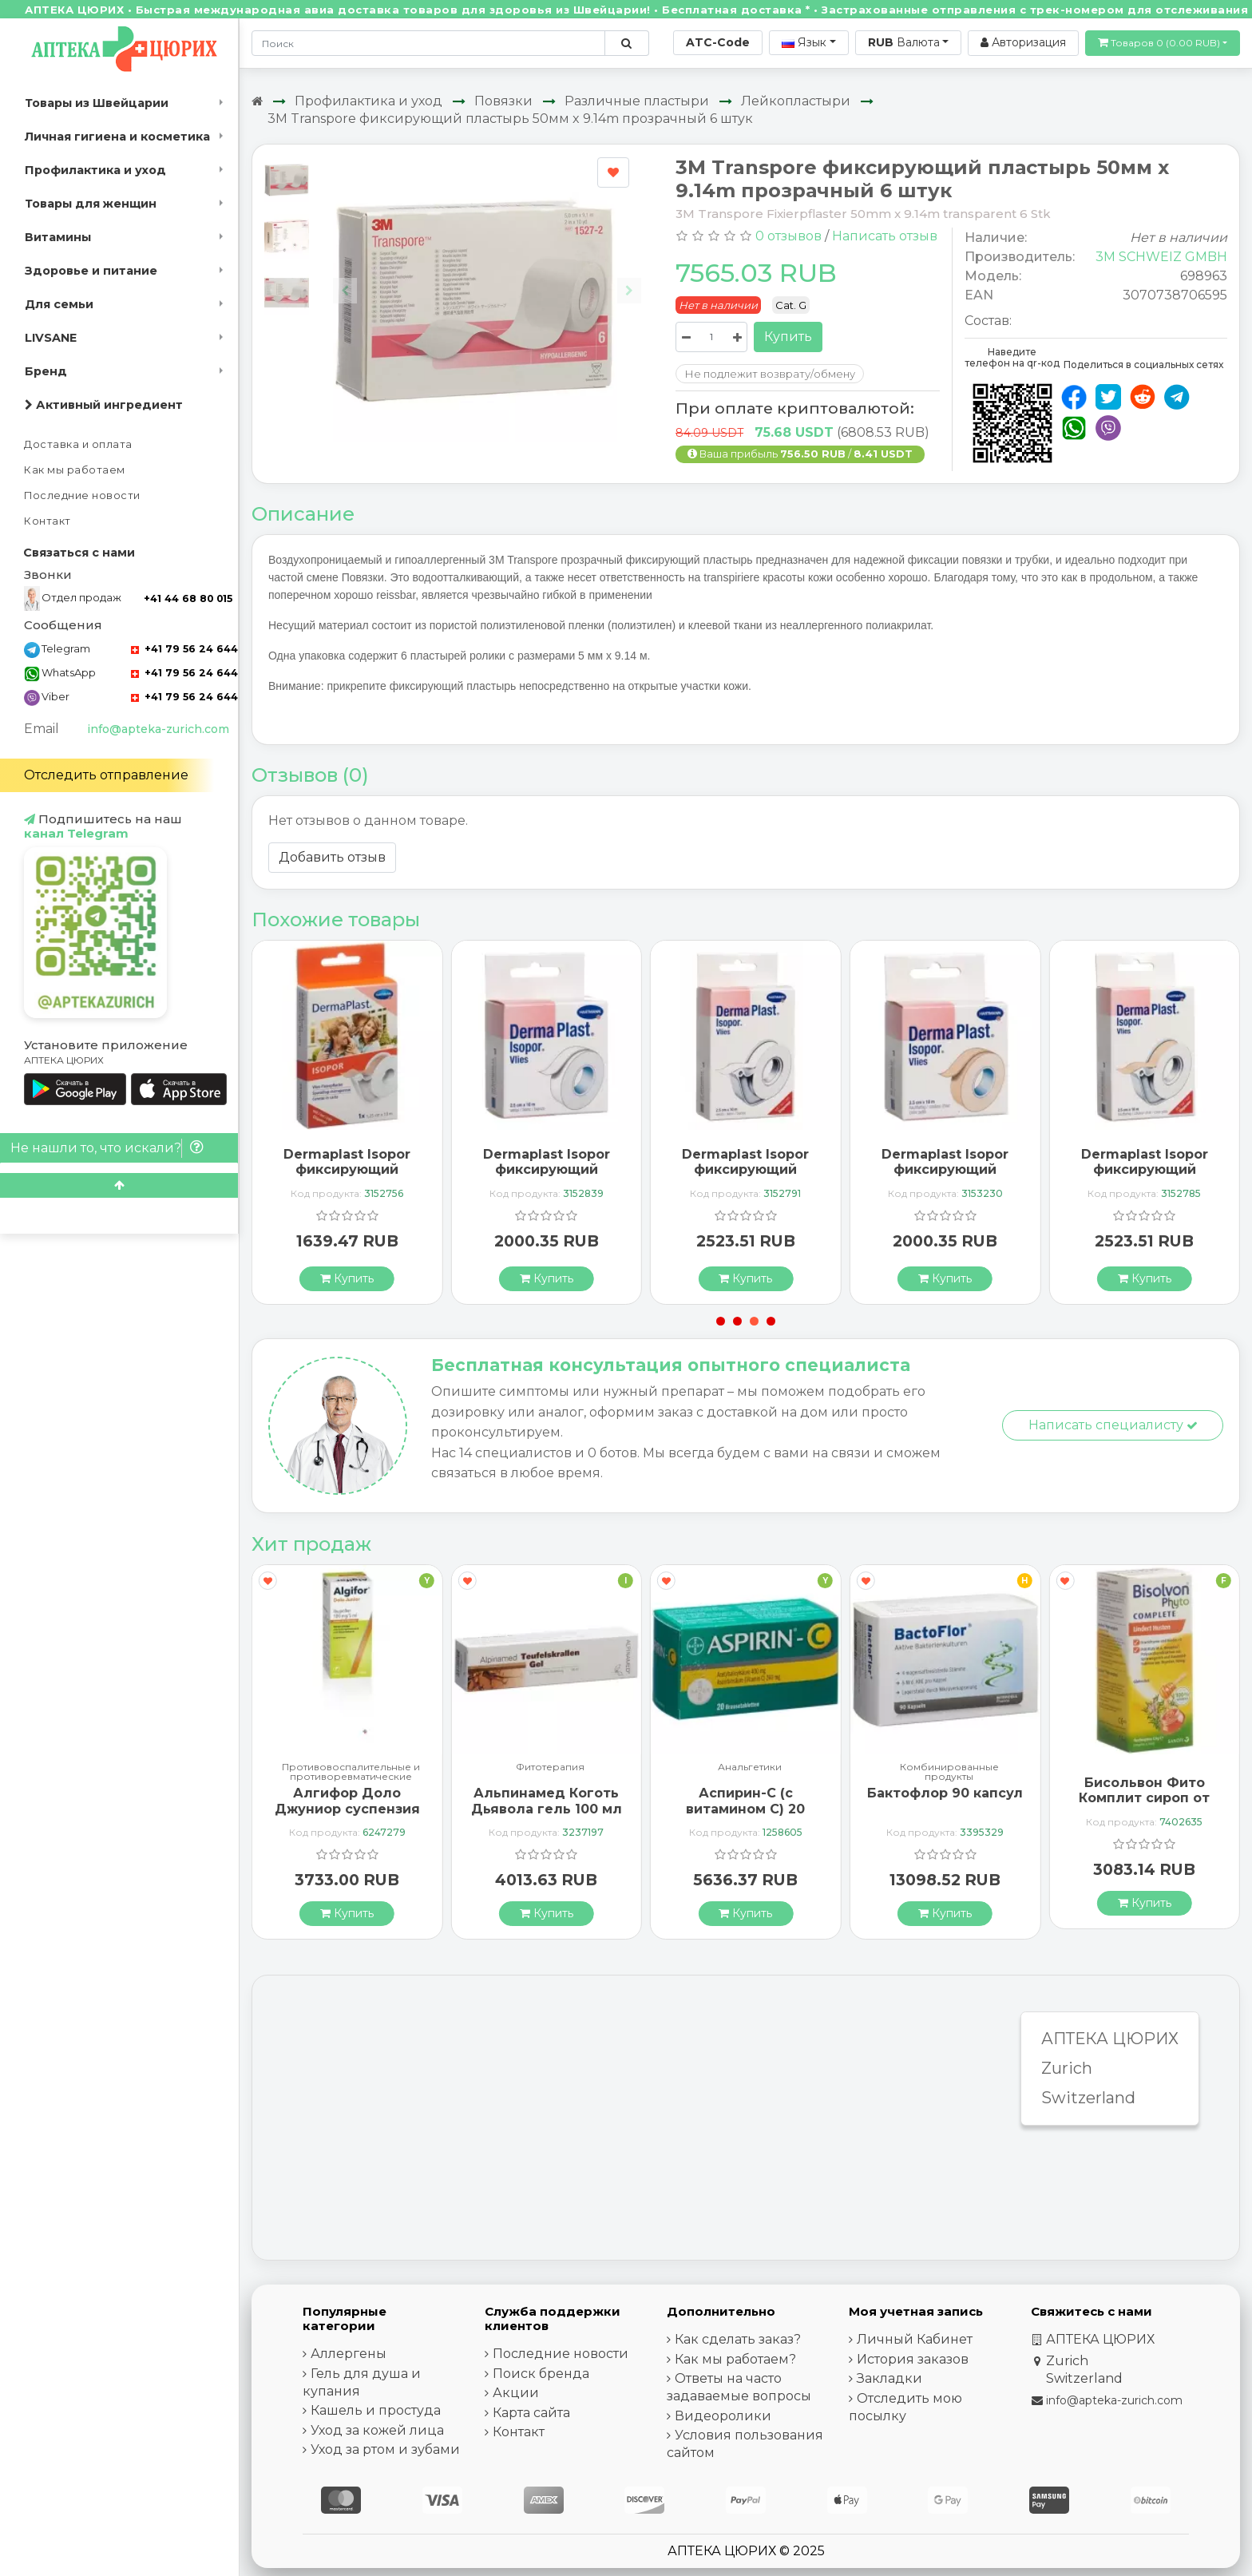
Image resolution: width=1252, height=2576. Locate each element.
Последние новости (82, 495)
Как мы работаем (74, 470)
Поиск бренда (541, 2373)
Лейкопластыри (795, 101)
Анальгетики (750, 1767)
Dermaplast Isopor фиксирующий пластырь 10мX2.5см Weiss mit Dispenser (745, 1177)
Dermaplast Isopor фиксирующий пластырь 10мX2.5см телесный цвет (945, 1177)
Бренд (46, 371)
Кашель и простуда (376, 2410)
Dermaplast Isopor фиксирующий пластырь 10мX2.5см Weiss (546, 1177)
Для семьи (59, 304)
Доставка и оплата (78, 444)
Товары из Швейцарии (96, 103)
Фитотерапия (550, 1767)
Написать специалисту (1113, 1425)
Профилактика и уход (95, 170)
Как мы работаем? (735, 2359)
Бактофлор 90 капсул (945, 1793)
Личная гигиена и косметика (117, 136)
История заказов (913, 2359)
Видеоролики (723, 2415)
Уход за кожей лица (377, 2430)
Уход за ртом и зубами (385, 2449)
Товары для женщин (90, 203)
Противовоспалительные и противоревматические (351, 1771)
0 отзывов (788, 236)
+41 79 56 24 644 (184, 649)
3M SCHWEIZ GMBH (1161, 256)
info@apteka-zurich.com (158, 729)
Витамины (58, 237)
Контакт (47, 521)
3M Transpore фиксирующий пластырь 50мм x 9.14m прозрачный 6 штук (510, 118)
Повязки (503, 101)
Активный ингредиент (104, 405)
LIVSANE (51, 338)
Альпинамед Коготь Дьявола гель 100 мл (546, 1800)
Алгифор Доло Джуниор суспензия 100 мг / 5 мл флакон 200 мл (347, 1816)
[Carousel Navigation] (487, 278)
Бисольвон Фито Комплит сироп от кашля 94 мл (1144, 1798)
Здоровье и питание (91, 271)
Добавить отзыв (332, 857)
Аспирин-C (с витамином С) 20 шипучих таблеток (745, 1808)
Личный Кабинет (915, 2339)
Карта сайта (531, 2412)
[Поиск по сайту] (626, 43)
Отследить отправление (106, 775)
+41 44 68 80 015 (188, 598)
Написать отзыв (884, 236)
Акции (516, 2392)
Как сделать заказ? (738, 2339)
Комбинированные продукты (949, 1771)
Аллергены (348, 2353)
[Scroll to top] (119, 1185)
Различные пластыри (637, 101)
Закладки (889, 2378)
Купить (788, 336)
